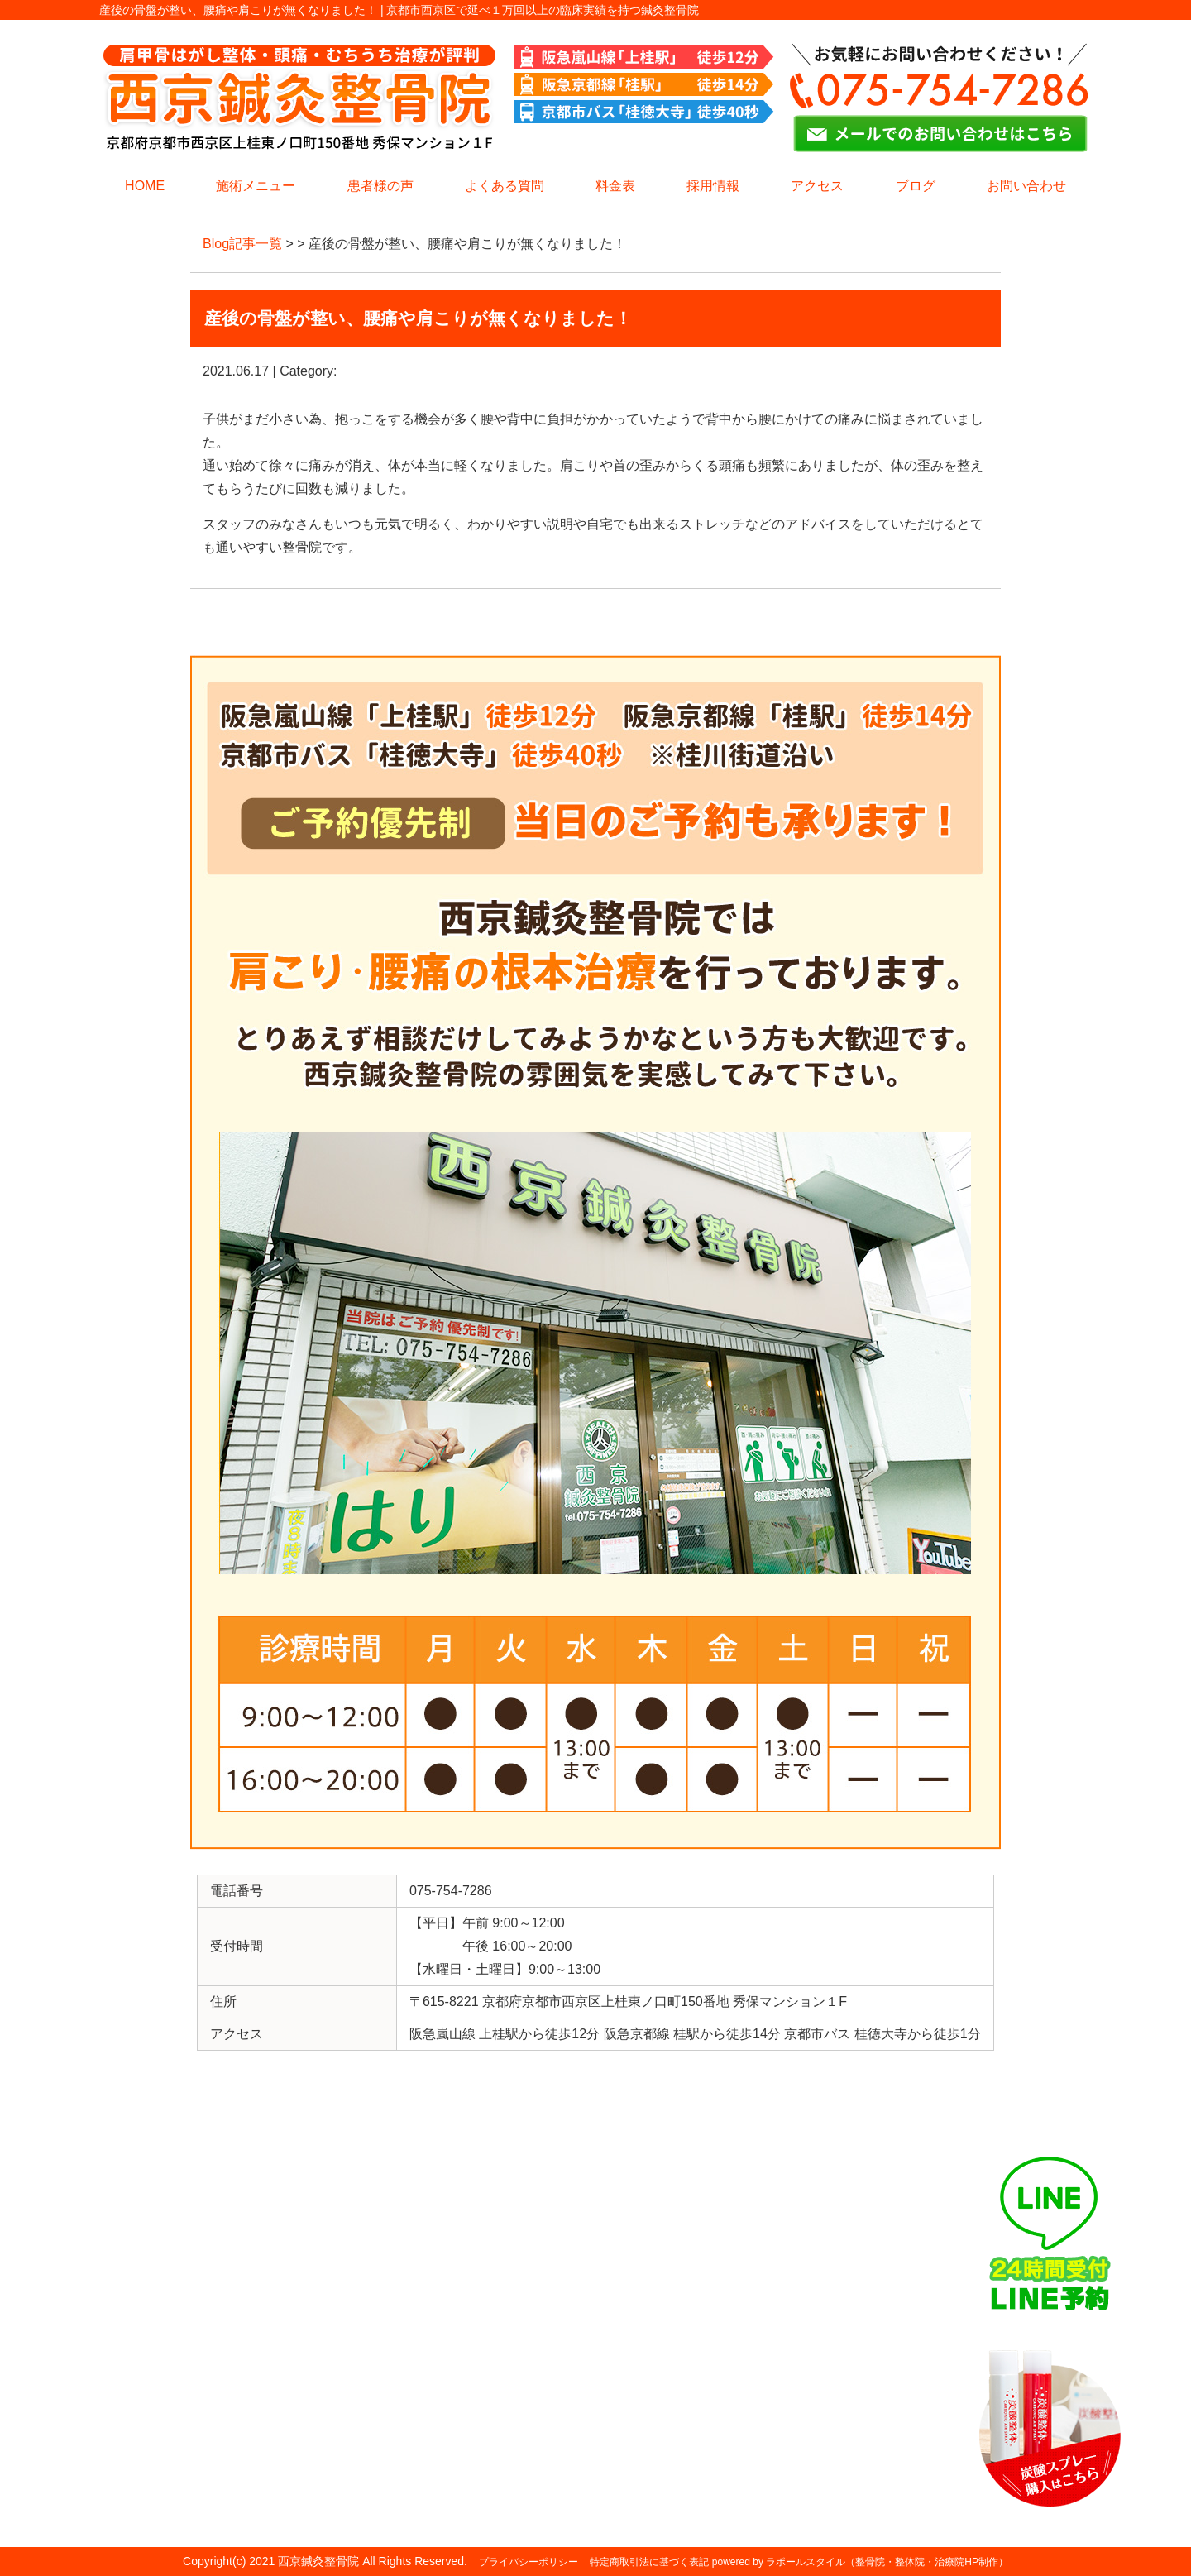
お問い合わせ (1026, 186)
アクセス (817, 186)
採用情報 (712, 186)
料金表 (615, 186)
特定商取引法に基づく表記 (649, 2562)
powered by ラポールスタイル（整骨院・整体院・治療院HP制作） (860, 2562)
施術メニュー (255, 186)
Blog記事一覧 (242, 244)
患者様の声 (380, 186)
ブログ (915, 186)
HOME (145, 186)
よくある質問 (504, 186)
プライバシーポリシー (528, 2562)
